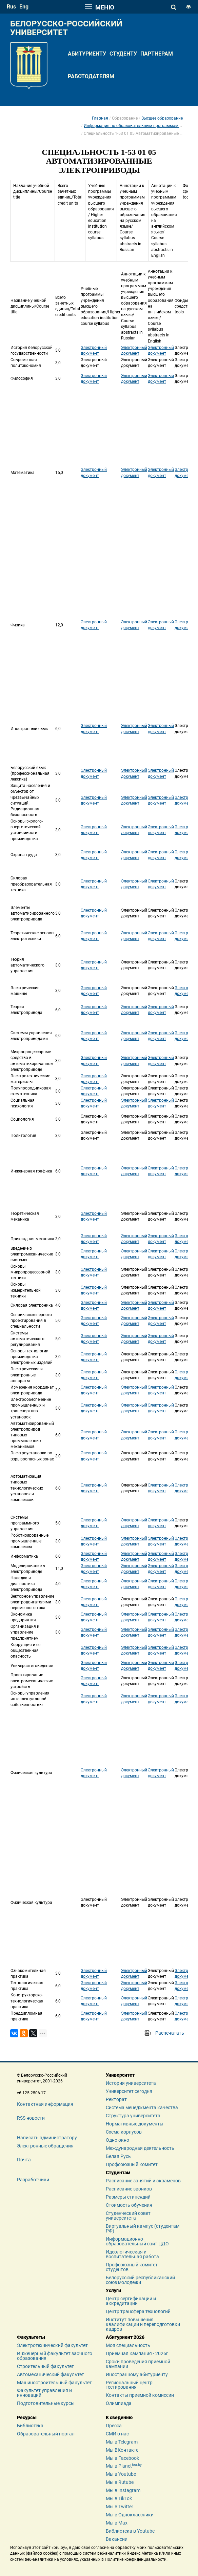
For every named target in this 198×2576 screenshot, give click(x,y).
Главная (100, 118)
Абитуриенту (87, 53)
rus (11, 6)
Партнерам (156, 53)
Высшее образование (162, 118)
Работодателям (91, 76)
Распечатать (169, 2033)
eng (23, 6)
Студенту (123, 53)
